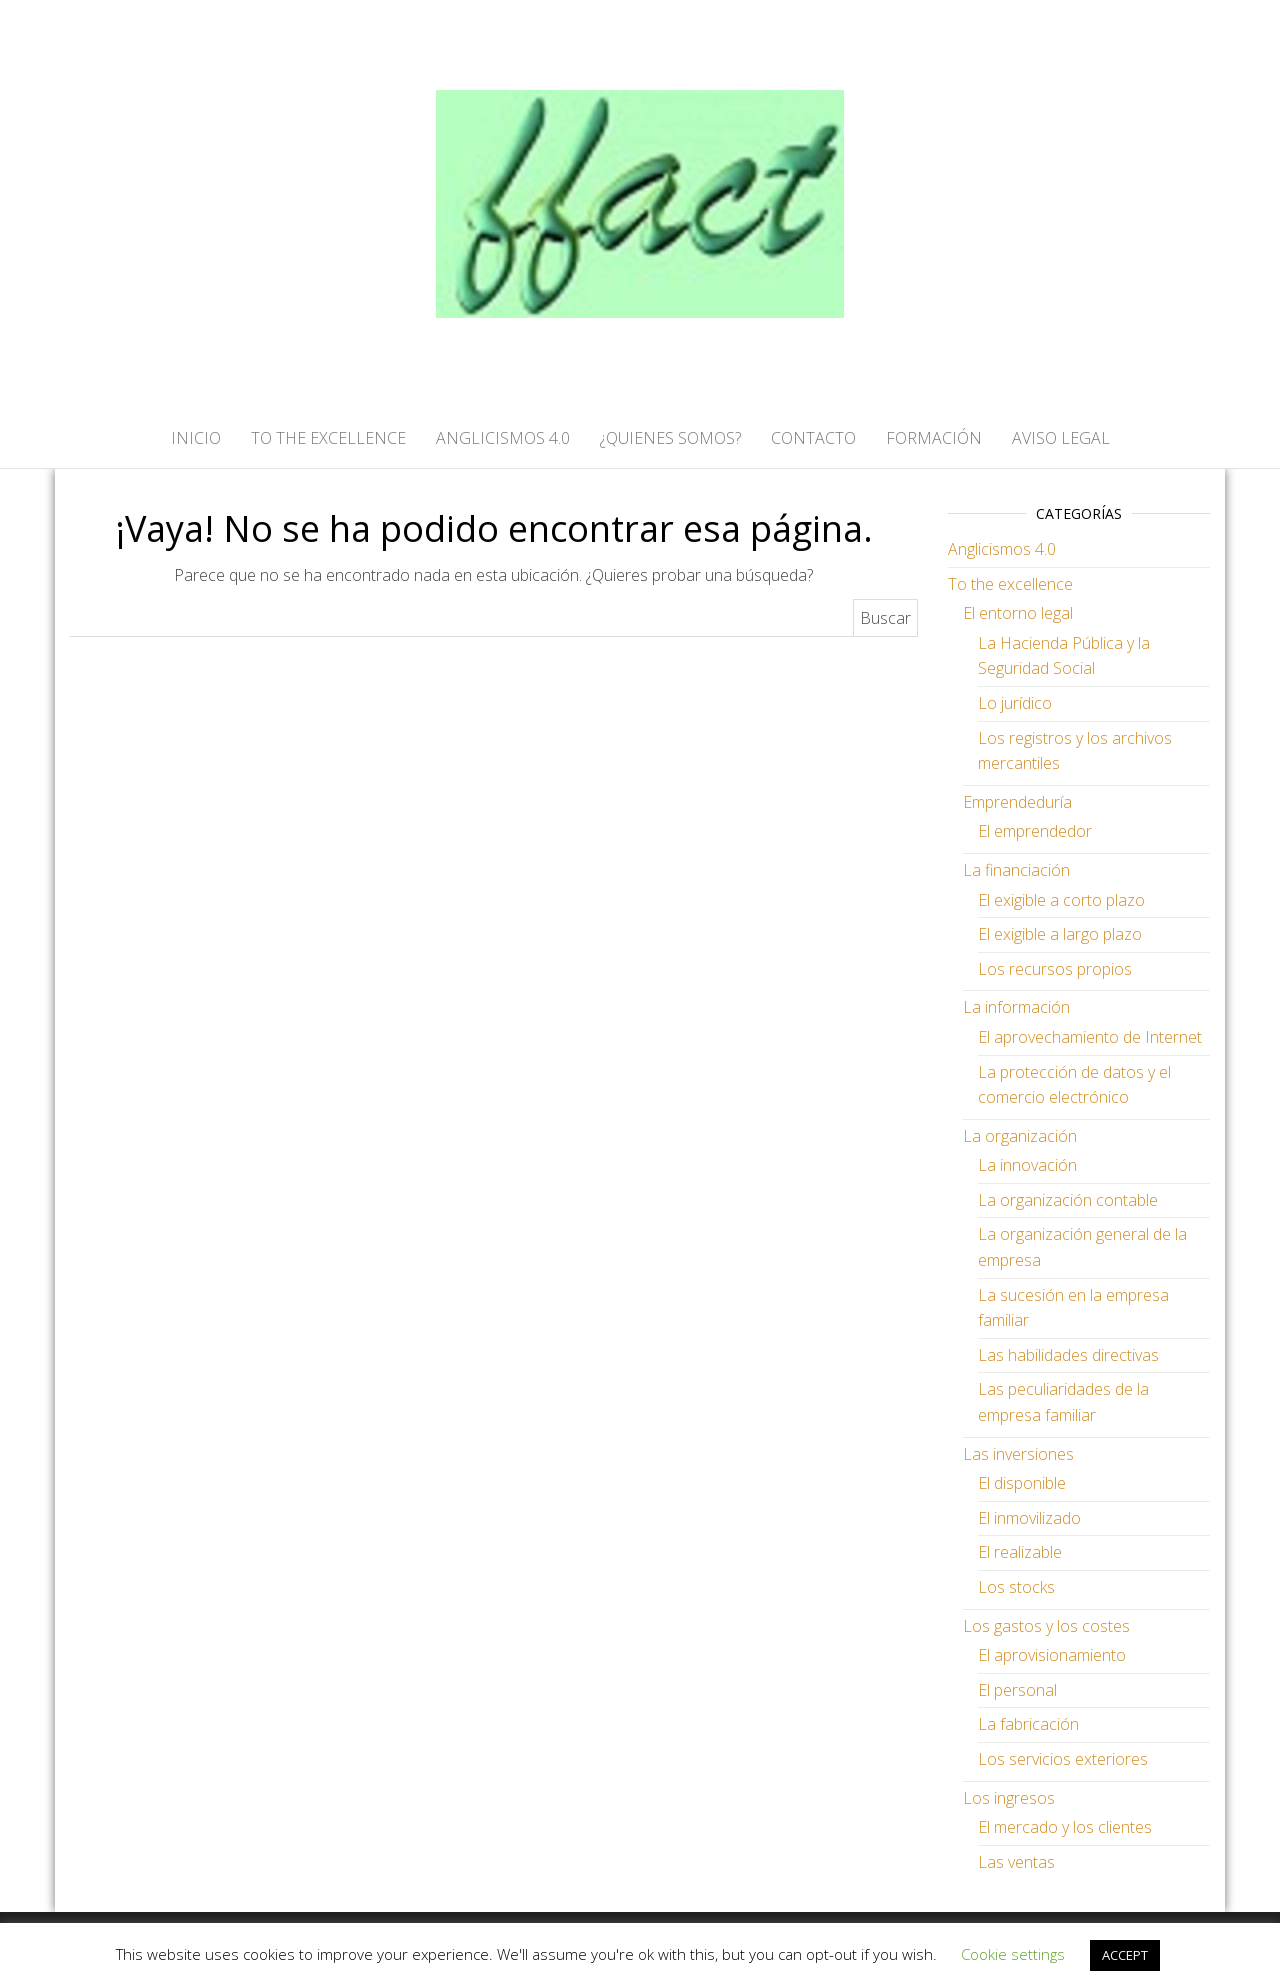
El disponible (1022, 1483)
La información (1016, 1007)
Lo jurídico (1015, 703)
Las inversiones (1018, 1454)
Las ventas (1016, 1862)
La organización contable (1068, 1200)
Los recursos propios (1055, 969)
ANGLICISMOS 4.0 (503, 438)
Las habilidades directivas (1068, 1355)
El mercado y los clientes (1065, 1827)
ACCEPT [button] (1125, 1955)
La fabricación (1028, 1724)
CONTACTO (813, 438)
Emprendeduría (1017, 802)
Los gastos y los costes (1046, 1626)
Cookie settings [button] (1013, 1954)
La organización (1020, 1136)
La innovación (1027, 1165)
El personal (1017, 1690)
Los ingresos (1009, 1798)
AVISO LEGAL (1061, 438)
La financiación (1016, 870)
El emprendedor (1035, 831)
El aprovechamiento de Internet (1090, 1037)
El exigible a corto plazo (1061, 900)
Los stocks (1016, 1587)
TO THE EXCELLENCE (328, 438)
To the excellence (1010, 584)
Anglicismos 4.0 (1002, 549)
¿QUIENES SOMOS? (670, 438)
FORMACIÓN (934, 438)
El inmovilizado (1029, 1518)
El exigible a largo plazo (1060, 934)
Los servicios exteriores (1063, 1759)
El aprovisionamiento (1052, 1655)
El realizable (1020, 1552)
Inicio (196, 438)
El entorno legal (1018, 613)
